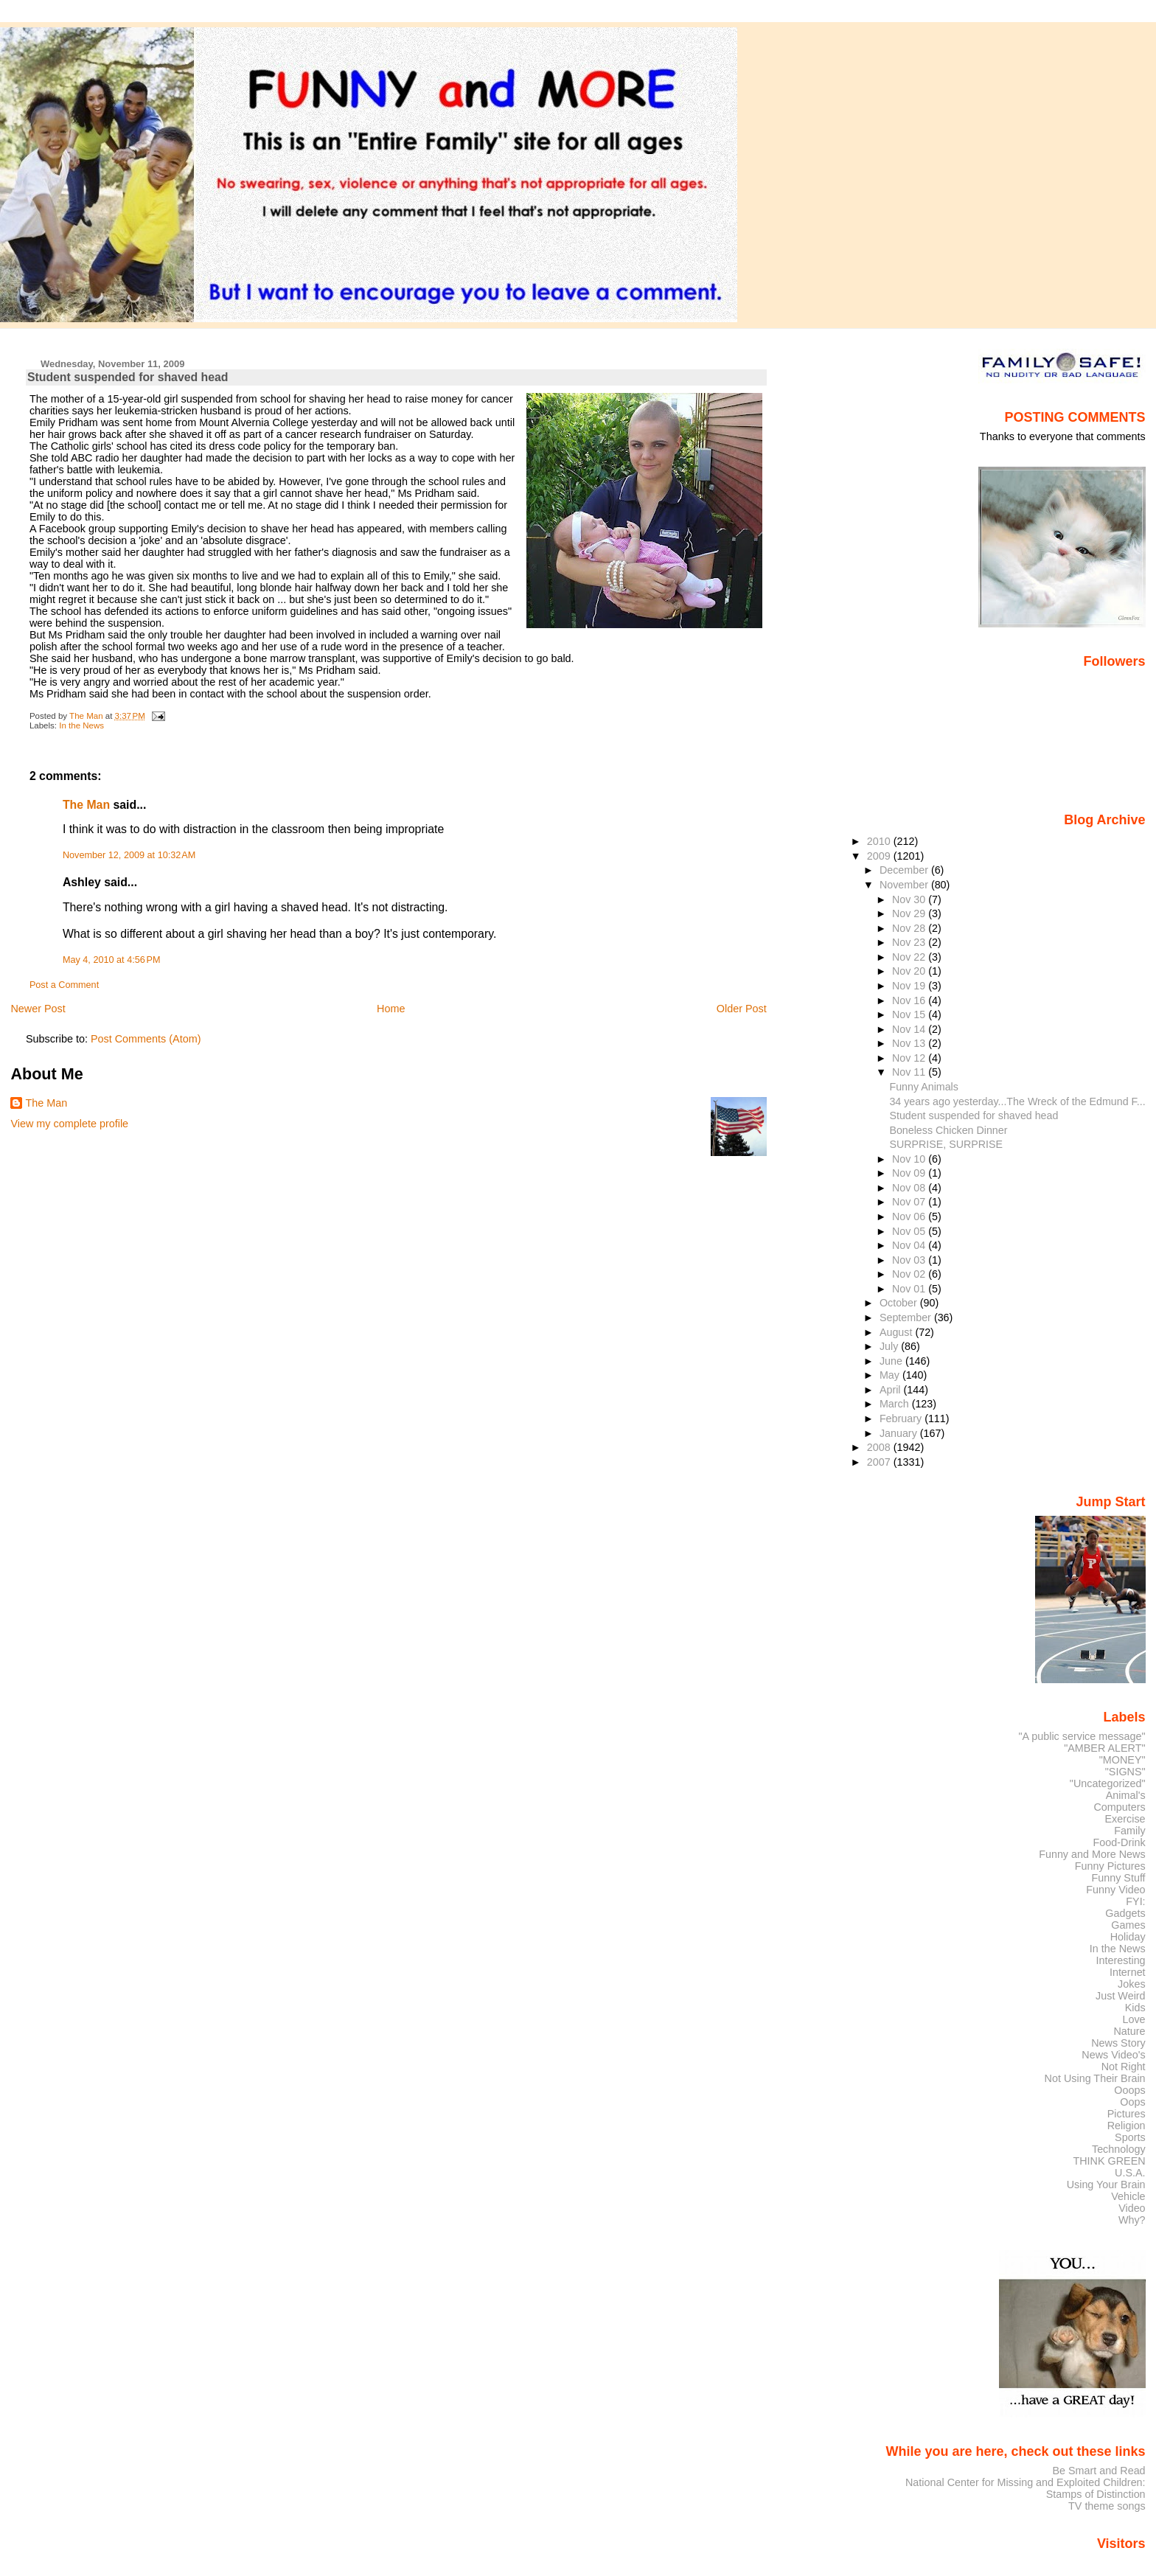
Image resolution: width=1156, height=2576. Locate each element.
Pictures (1126, 2114)
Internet (1128, 1972)
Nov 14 (910, 1029)
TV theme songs (1107, 2506)
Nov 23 (910, 942)
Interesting (1121, 1960)
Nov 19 (910, 986)
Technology (1119, 2149)
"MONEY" (1122, 1760)
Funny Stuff (1118, 1878)
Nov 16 (910, 1000)
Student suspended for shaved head (973, 1115)
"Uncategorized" (1108, 1783)
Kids (1135, 2007)
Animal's (1126, 1795)
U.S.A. (1130, 2173)
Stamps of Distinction (1096, 2494)
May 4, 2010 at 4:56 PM (112, 960)
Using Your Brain (1106, 2184)
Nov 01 (910, 1289)
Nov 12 (910, 1058)
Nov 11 (910, 1072)
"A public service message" (1081, 1736)
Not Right (1123, 2066)
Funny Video (1115, 1890)
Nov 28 (910, 928)
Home (391, 1008)
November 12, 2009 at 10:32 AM (129, 855)
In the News (81, 725)
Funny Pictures (1110, 1866)
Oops (1132, 2102)
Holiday (1128, 1937)
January (900, 1433)
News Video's (1113, 2055)
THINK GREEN (1109, 2161)
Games (1128, 1925)
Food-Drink (1119, 1842)
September (907, 1317)
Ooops (1129, 2090)
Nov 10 (910, 1159)
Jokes (1132, 1984)
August (898, 1332)
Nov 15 (910, 1014)
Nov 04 (910, 1245)
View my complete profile (69, 1123)
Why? (1132, 2220)
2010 (880, 841)
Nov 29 (910, 913)
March (896, 1404)
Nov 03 (910, 1260)
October (900, 1303)
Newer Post (37, 1008)
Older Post (742, 1008)
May (891, 1375)
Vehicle (1128, 2196)
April (892, 1390)
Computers (1119, 1807)
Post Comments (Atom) (146, 1039)
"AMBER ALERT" (1104, 1748)
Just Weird (1121, 1996)
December (905, 870)
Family (1129, 1831)
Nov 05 (910, 1231)
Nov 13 (910, 1043)
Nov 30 (910, 899)
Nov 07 (910, 1202)
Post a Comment (64, 985)
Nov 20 (910, 971)
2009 (880, 856)
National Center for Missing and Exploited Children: (1025, 2482)
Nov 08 (910, 1188)
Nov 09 (910, 1173)
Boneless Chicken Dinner (948, 1130)
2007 (880, 1462)
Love (1133, 2019)
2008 (880, 1447)
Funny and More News (1092, 1854)
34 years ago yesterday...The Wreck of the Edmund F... (1017, 1101)
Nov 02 (910, 1274)
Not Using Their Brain (1095, 2078)
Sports (1130, 2137)
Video (1131, 2208)
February (902, 1418)
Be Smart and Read (1098, 2470)
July (890, 1346)
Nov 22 (910, 957)
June (892, 1361)
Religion (1126, 2125)
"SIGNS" (1125, 1772)
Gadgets (1125, 1913)
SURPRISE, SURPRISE (946, 1144)
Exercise (1125, 1819)
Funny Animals (923, 1087)
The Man (86, 804)
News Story (1118, 2043)
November (905, 885)
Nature (1130, 2031)
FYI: (1135, 1901)
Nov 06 (910, 1216)
